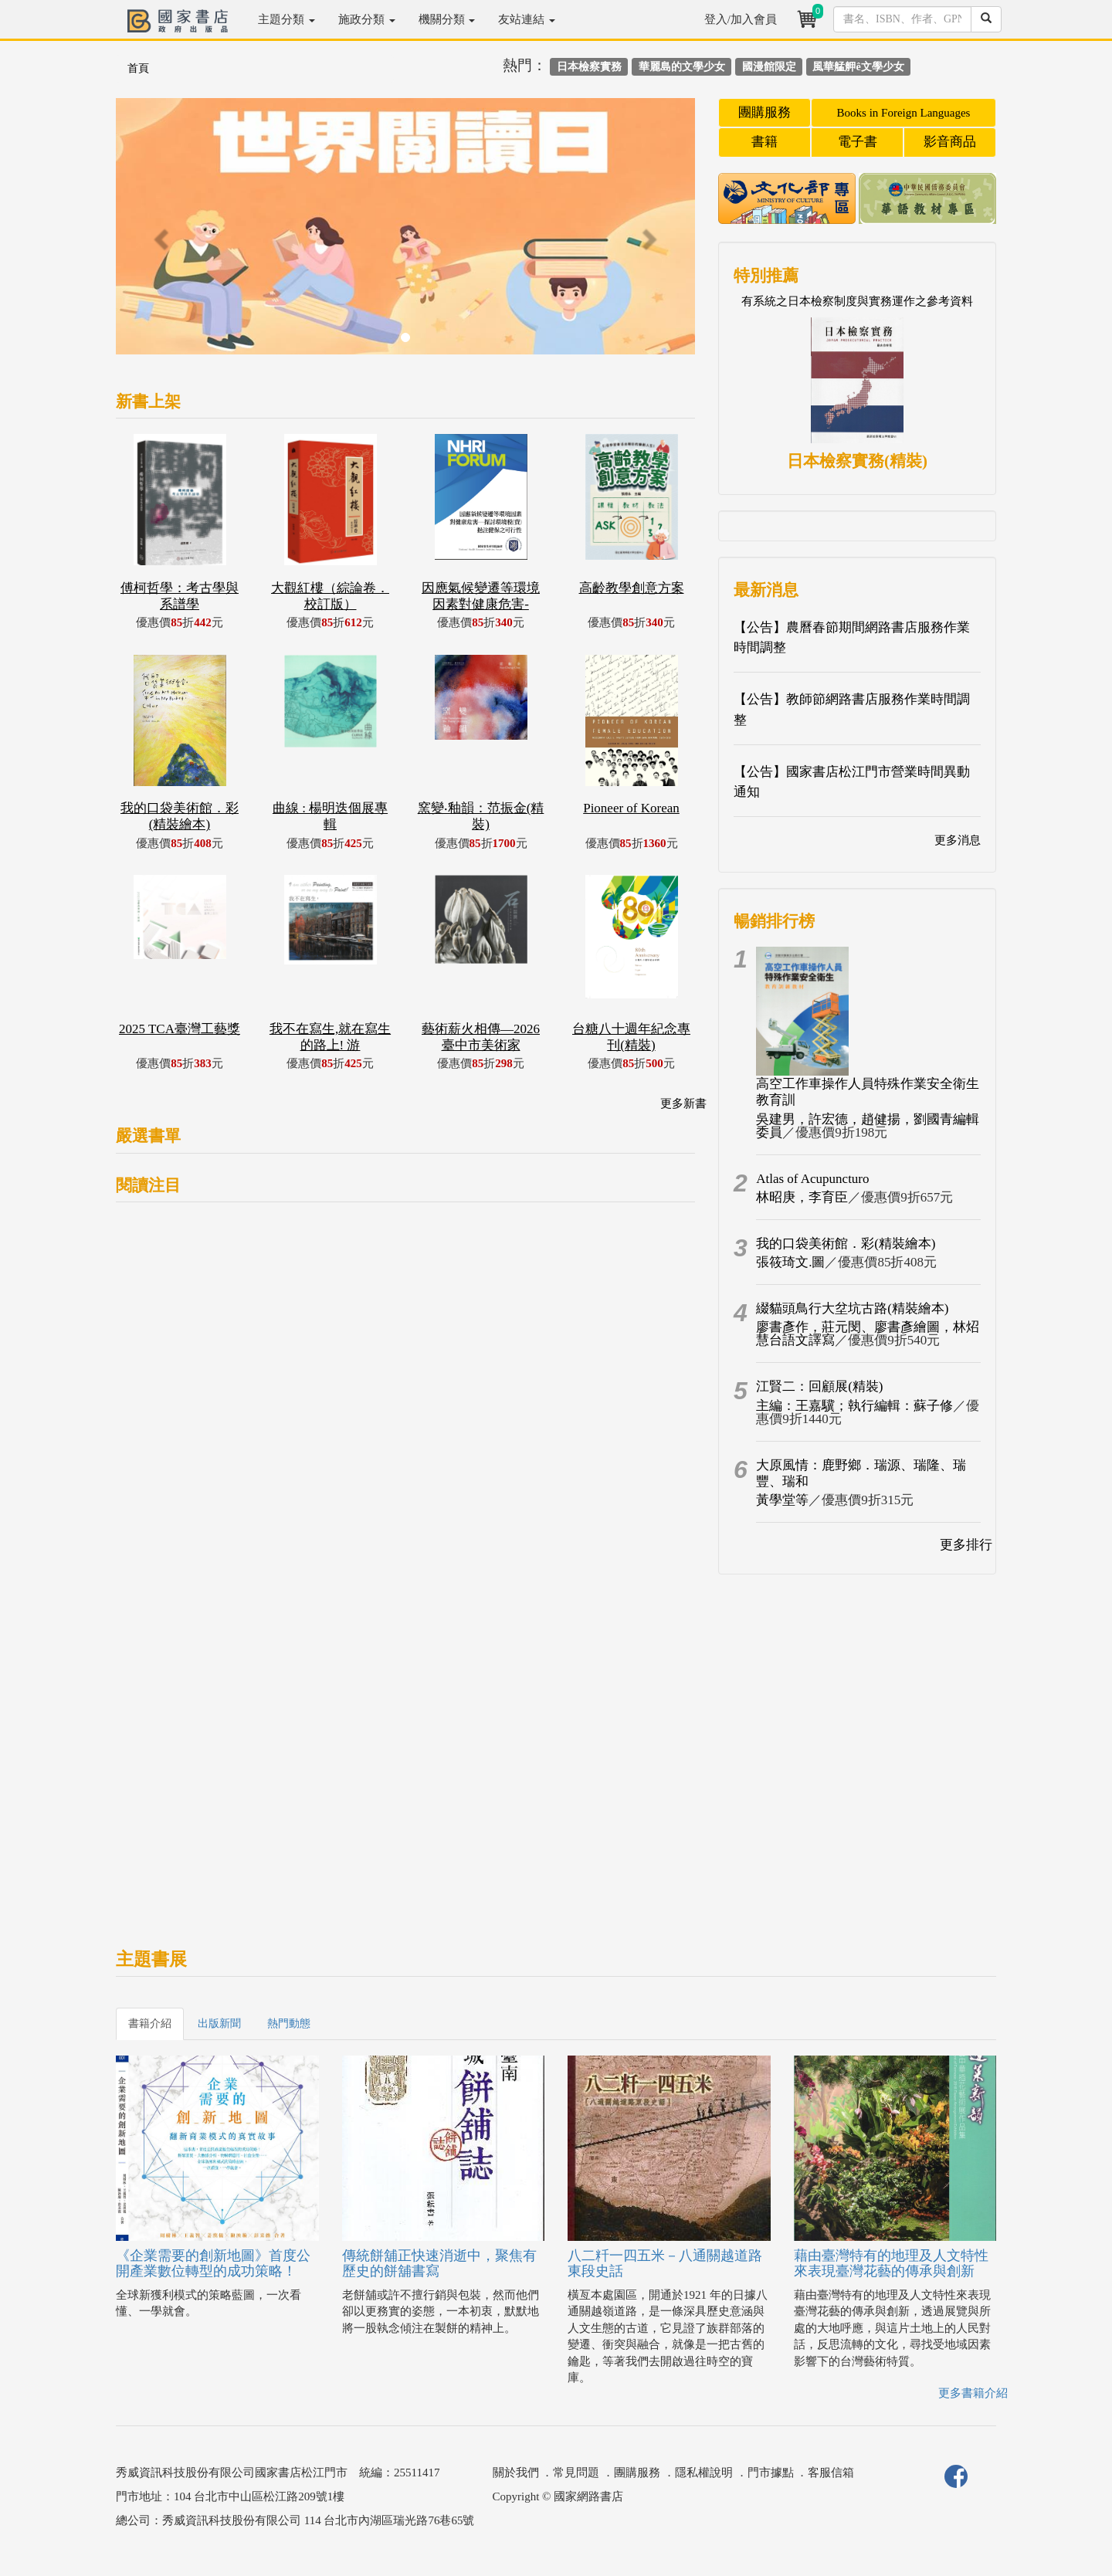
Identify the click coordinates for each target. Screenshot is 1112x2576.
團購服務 (764, 112)
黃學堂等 (782, 1500)
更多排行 (966, 1544)
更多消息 (957, 840)
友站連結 (526, 19)
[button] (159, 234)
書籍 (764, 141)
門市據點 (771, 2472)
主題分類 (286, 19)
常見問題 (576, 2472)
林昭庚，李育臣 (802, 1197)
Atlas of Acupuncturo (812, 1178)
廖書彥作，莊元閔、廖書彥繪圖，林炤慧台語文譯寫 (867, 1333)
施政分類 (366, 19)
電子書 (857, 141)
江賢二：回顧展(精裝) (819, 1386)
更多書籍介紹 (973, 2393)
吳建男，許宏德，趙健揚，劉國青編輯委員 (867, 1126)
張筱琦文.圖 (790, 1262)
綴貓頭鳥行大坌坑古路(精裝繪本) (852, 1308)
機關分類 (447, 19)
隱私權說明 (704, 2472)
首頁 (138, 68)
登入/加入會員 (740, 19)
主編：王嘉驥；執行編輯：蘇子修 (854, 1405)
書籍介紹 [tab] (149, 2023)
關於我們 (516, 2472)
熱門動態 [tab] (288, 2023)
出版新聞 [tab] (219, 2023)
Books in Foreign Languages (904, 113)
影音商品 (950, 141)
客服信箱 (831, 2472)
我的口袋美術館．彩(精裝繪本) (845, 1243)
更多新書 (683, 1103)
